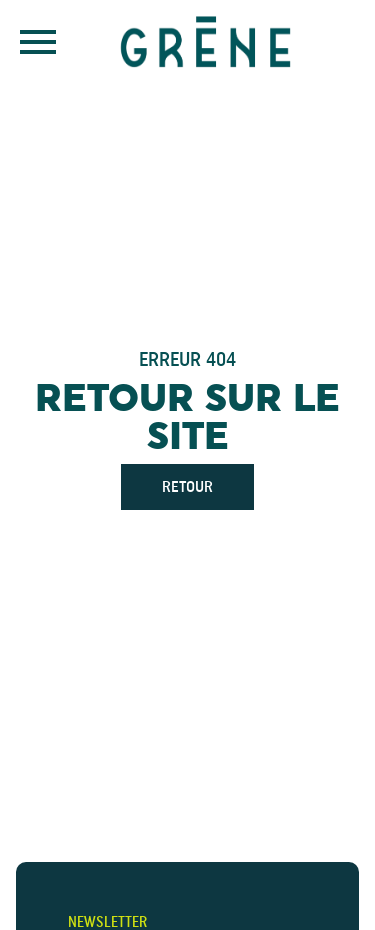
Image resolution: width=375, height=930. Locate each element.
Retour (187, 487)
